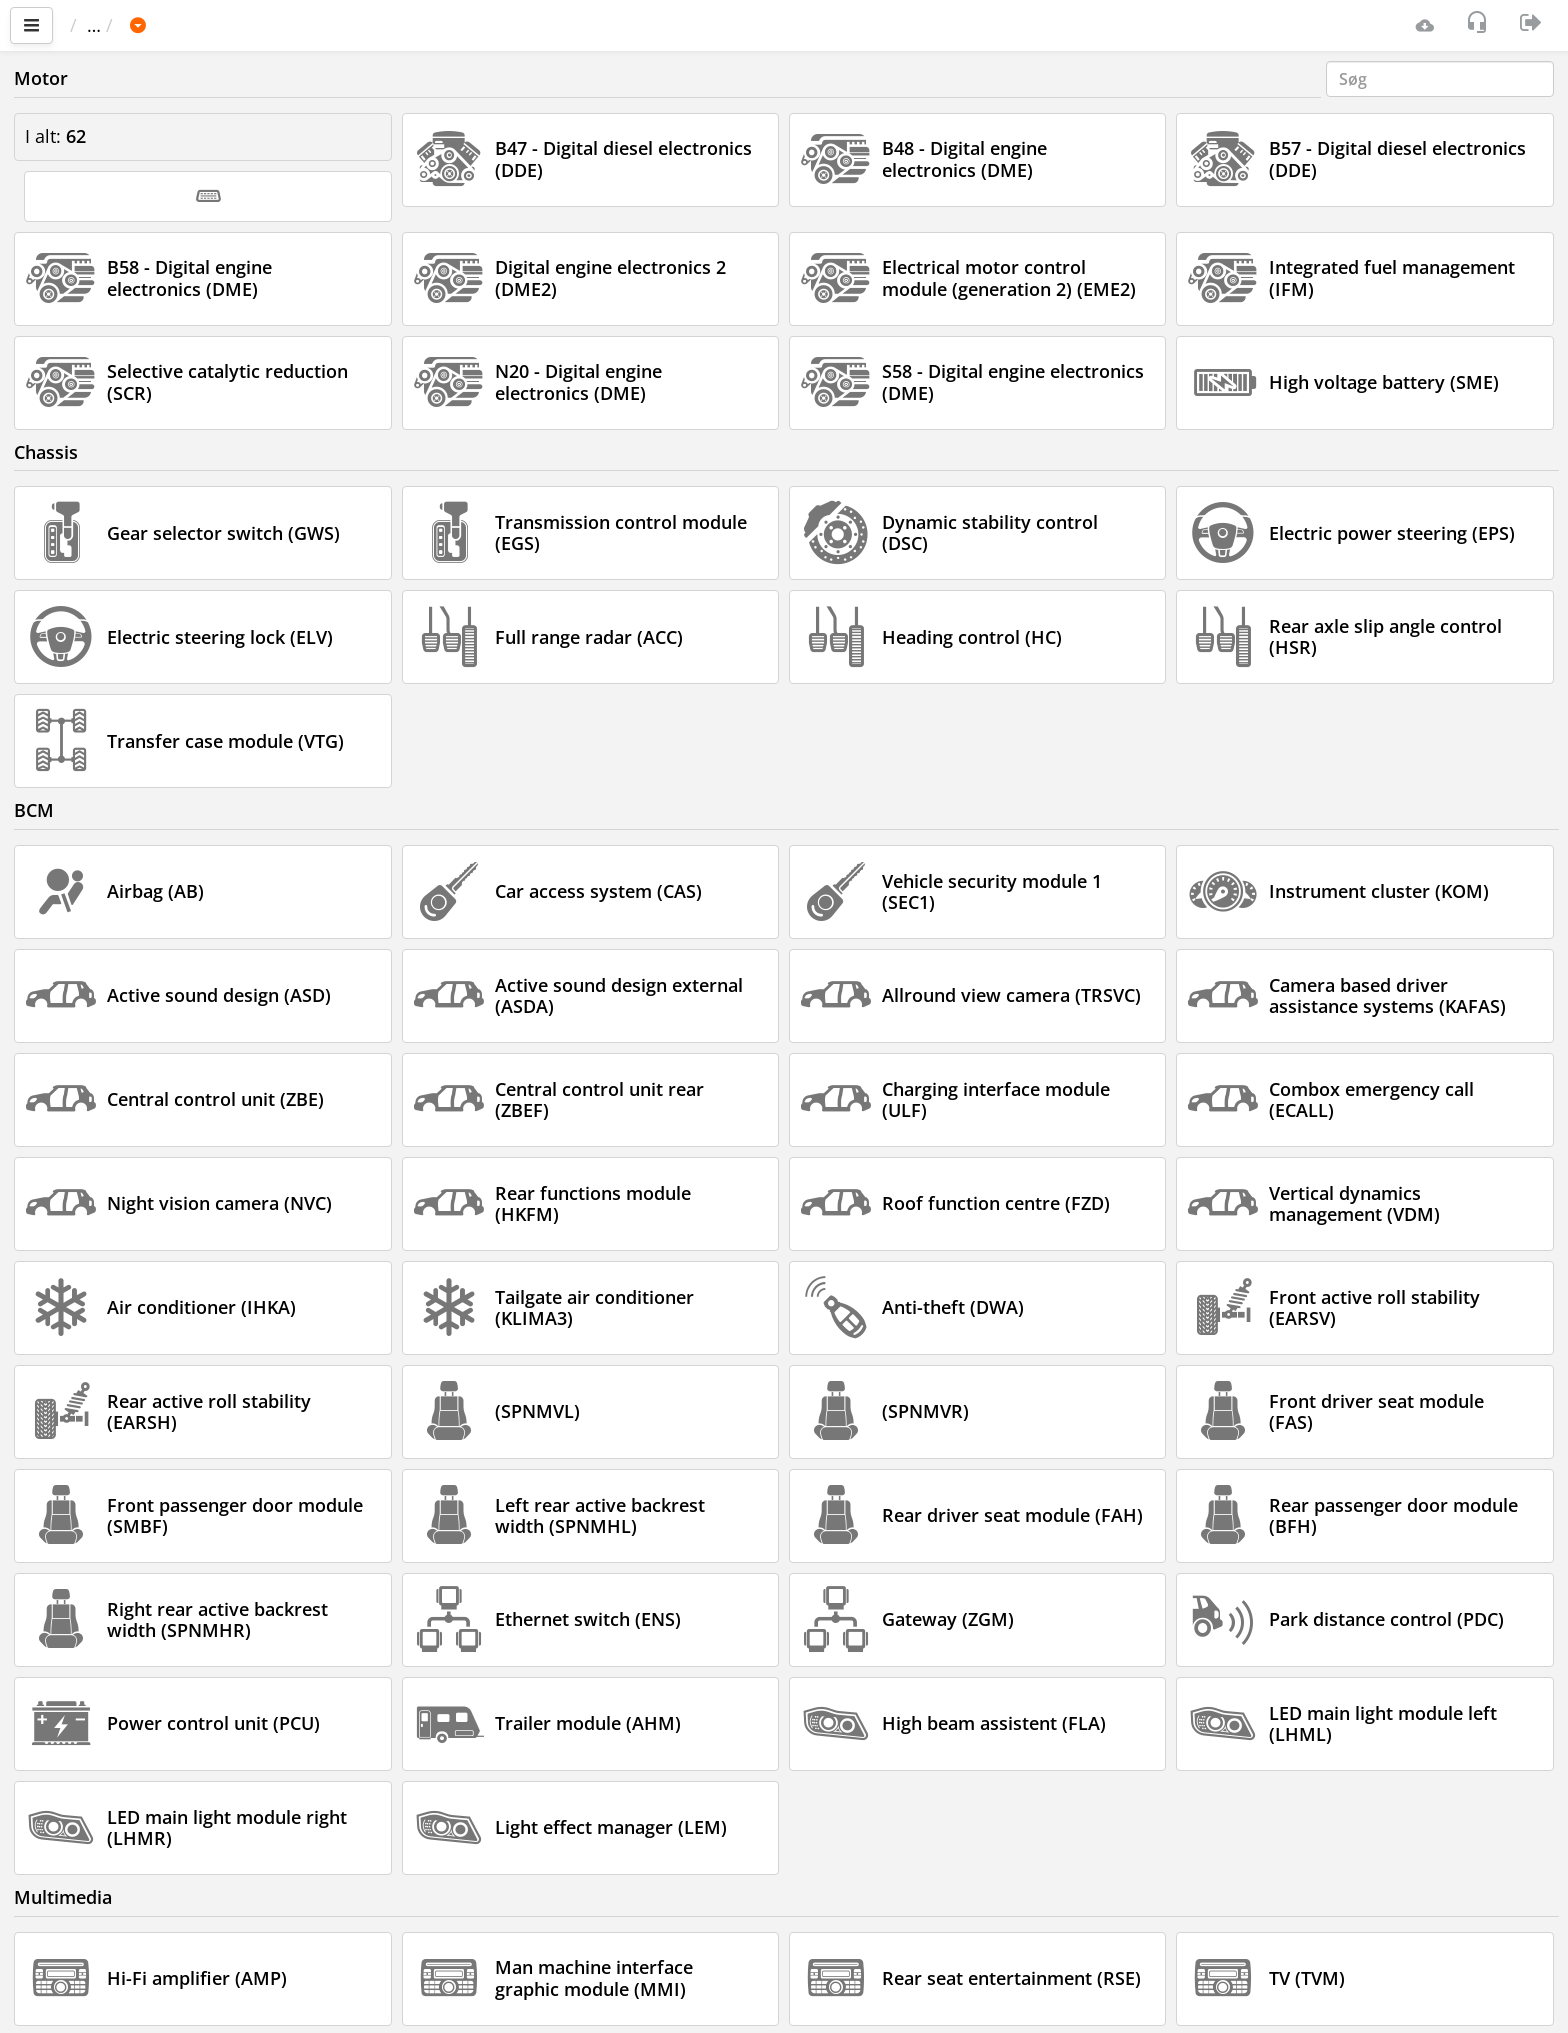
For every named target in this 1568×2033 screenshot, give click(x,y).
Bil (204, 25)
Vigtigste (115, 25)
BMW (264, 25)
